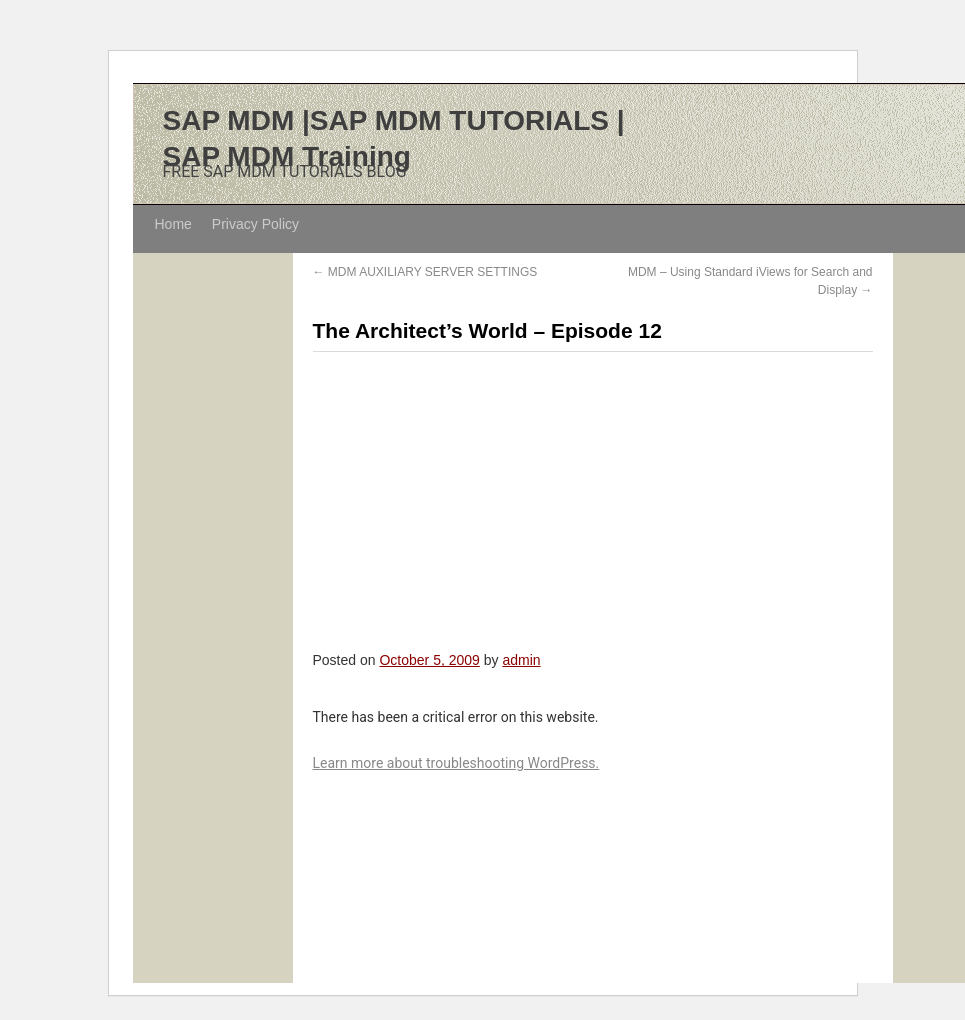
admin (521, 660)
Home (173, 224)
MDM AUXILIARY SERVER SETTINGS (425, 272)
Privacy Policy (255, 224)
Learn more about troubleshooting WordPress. (456, 763)
